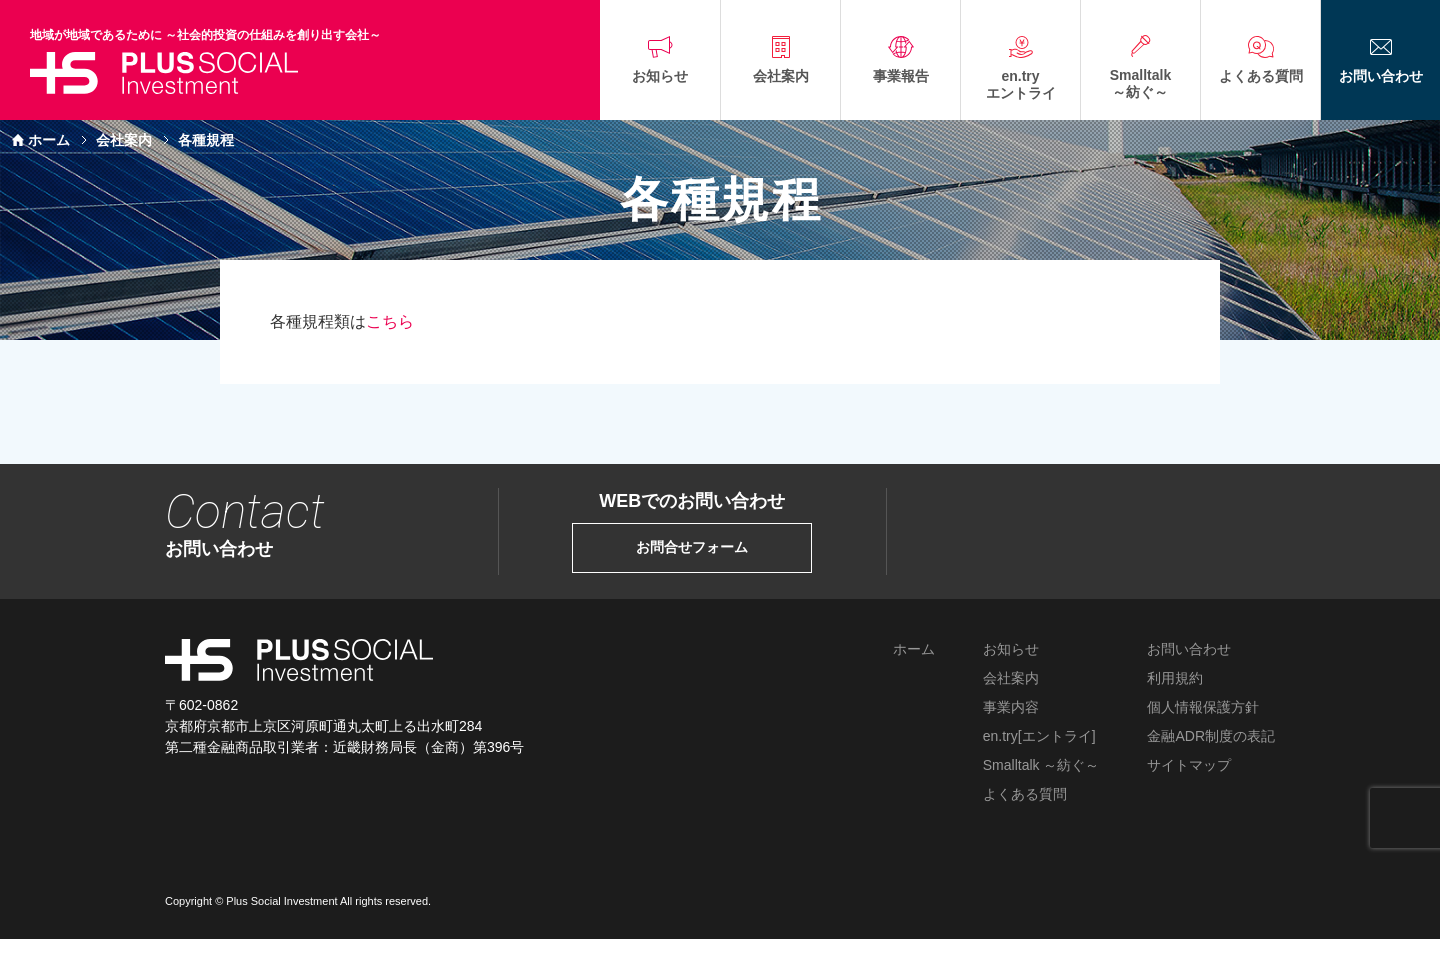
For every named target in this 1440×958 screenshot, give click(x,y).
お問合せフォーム (692, 547)
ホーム (49, 140)
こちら (390, 321)
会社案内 (124, 140)
